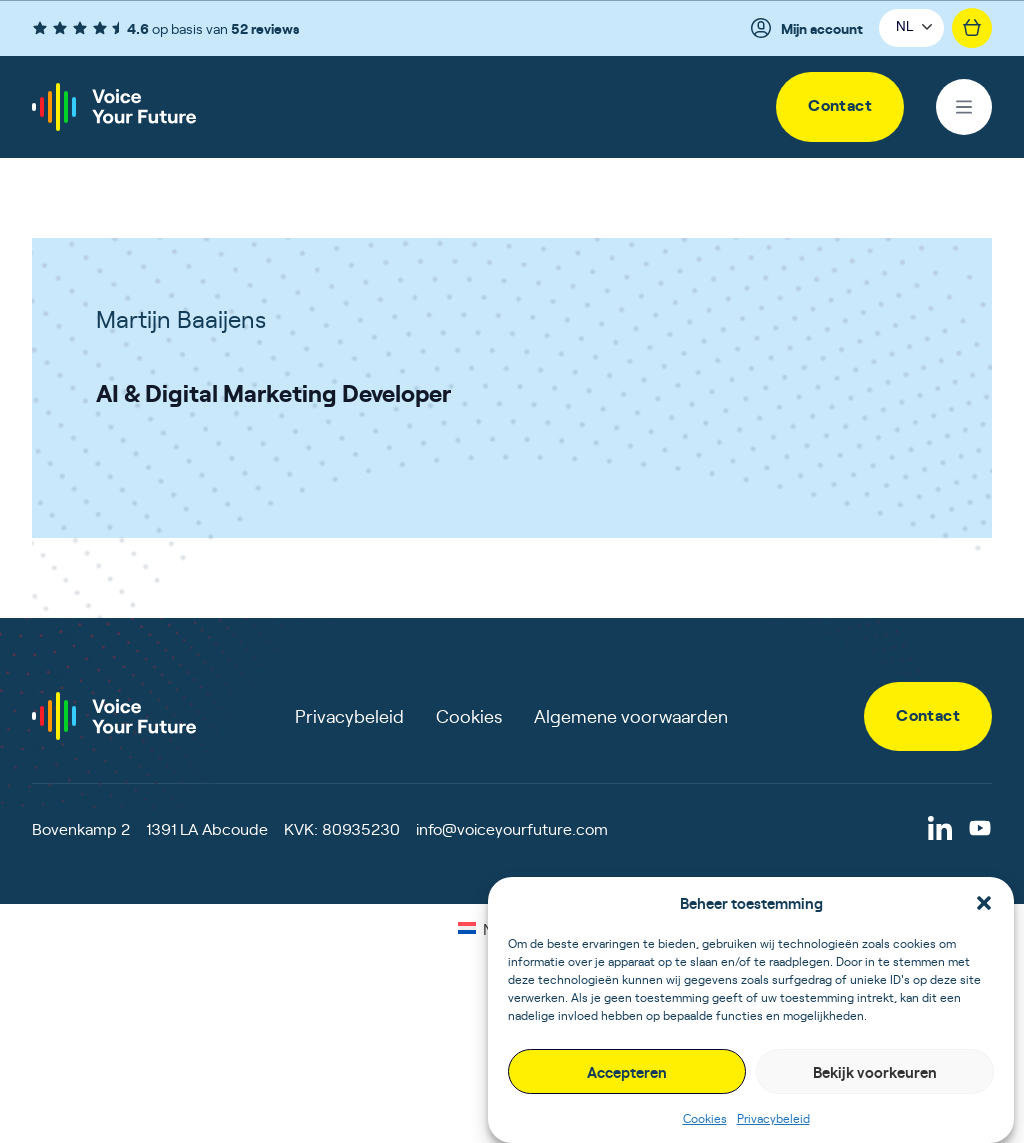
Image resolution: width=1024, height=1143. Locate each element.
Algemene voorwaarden (631, 715)
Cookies (705, 1118)
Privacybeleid (773, 1118)
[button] (984, 903)
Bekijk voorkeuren (875, 1071)
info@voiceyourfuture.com (512, 828)
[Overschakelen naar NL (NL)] (479, 927)
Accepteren (627, 1071)
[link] (840, 107)
